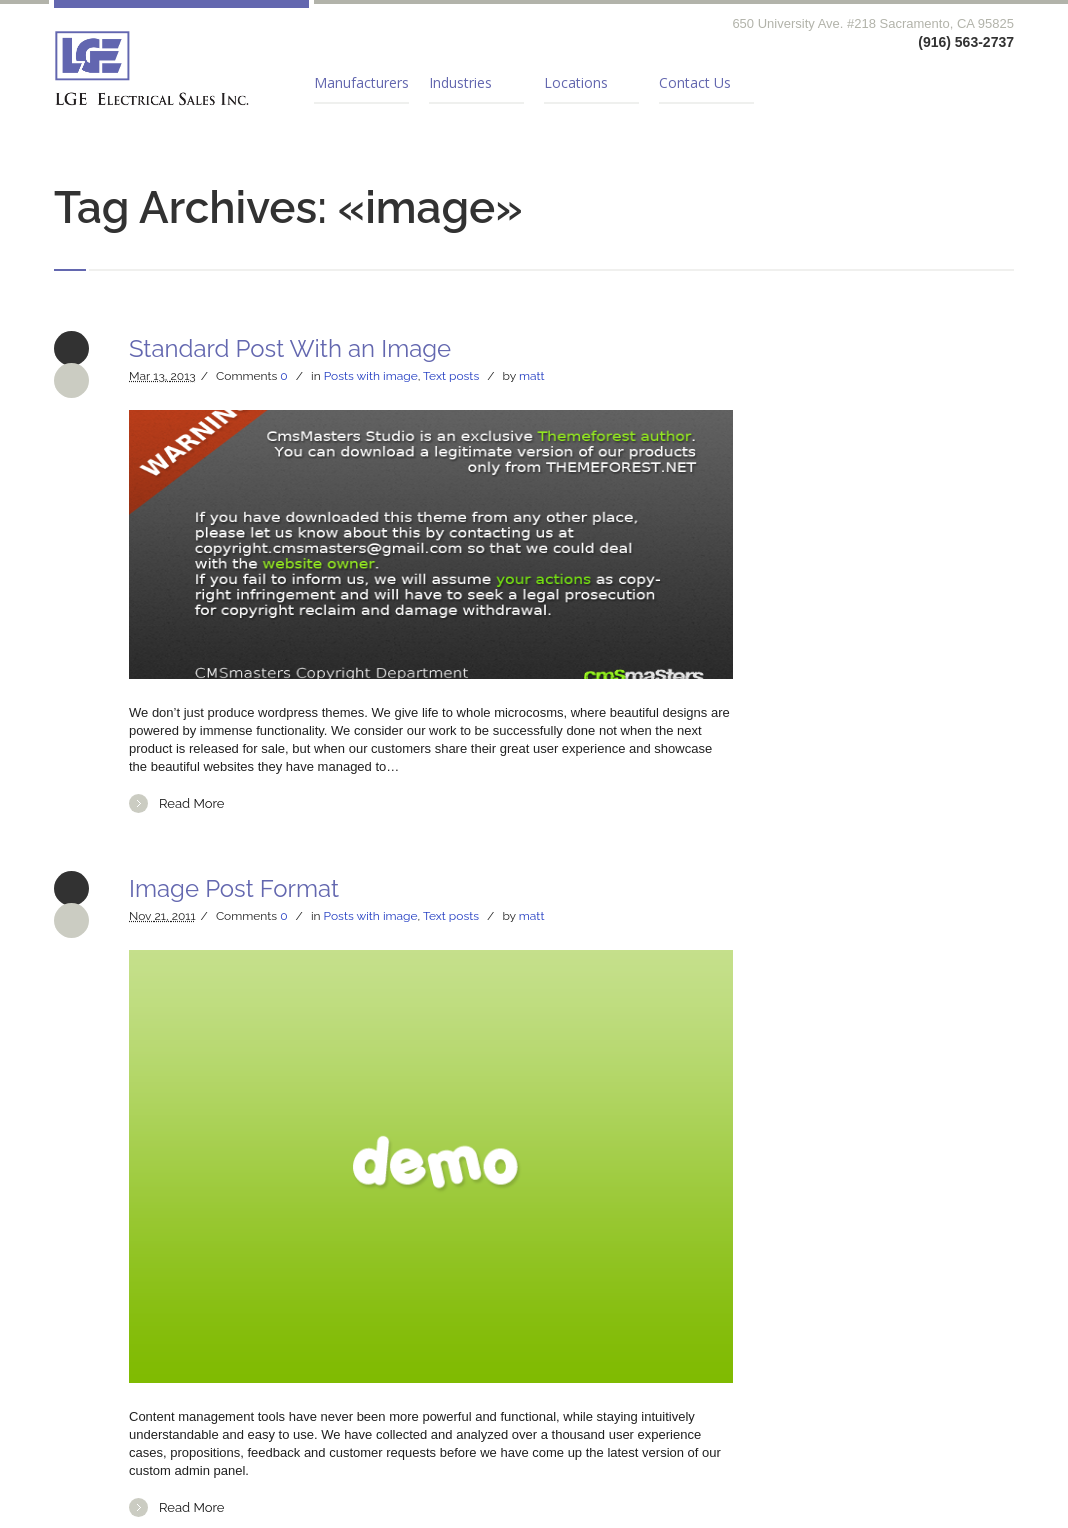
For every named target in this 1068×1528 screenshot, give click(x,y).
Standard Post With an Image (290, 348)
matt (532, 376)
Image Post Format (234, 888)
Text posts (451, 376)
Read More (191, 803)
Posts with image (371, 376)
